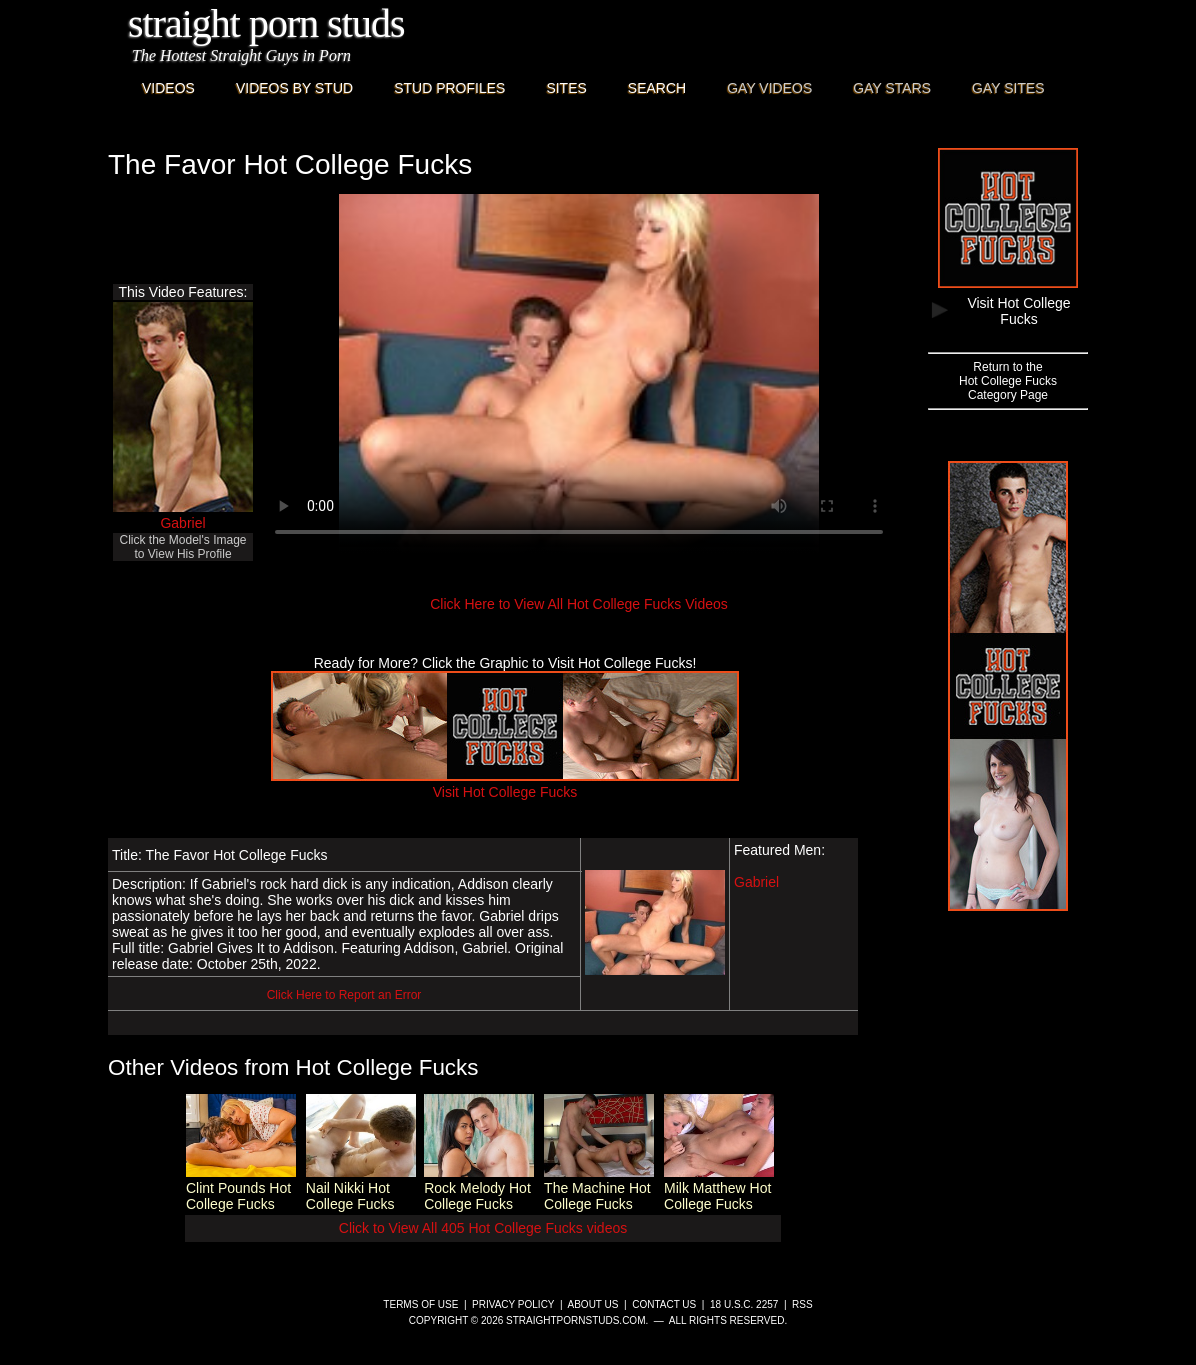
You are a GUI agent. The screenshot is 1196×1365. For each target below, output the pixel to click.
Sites (566, 88)
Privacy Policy (513, 1304)
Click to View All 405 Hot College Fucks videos (483, 1228)
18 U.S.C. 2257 (744, 1304)
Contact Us (664, 1304)
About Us (593, 1304)
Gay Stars (892, 88)
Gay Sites (1008, 88)
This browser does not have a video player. (579, 374)
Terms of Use (420, 1304)
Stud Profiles (449, 88)
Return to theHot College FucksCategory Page (1008, 381)
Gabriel (182, 523)
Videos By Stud (294, 88)
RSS (802, 1304)
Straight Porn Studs (266, 23)
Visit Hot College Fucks (505, 784)
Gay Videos (769, 88)
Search (657, 88)
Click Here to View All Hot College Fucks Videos (579, 604)
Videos (168, 88)
